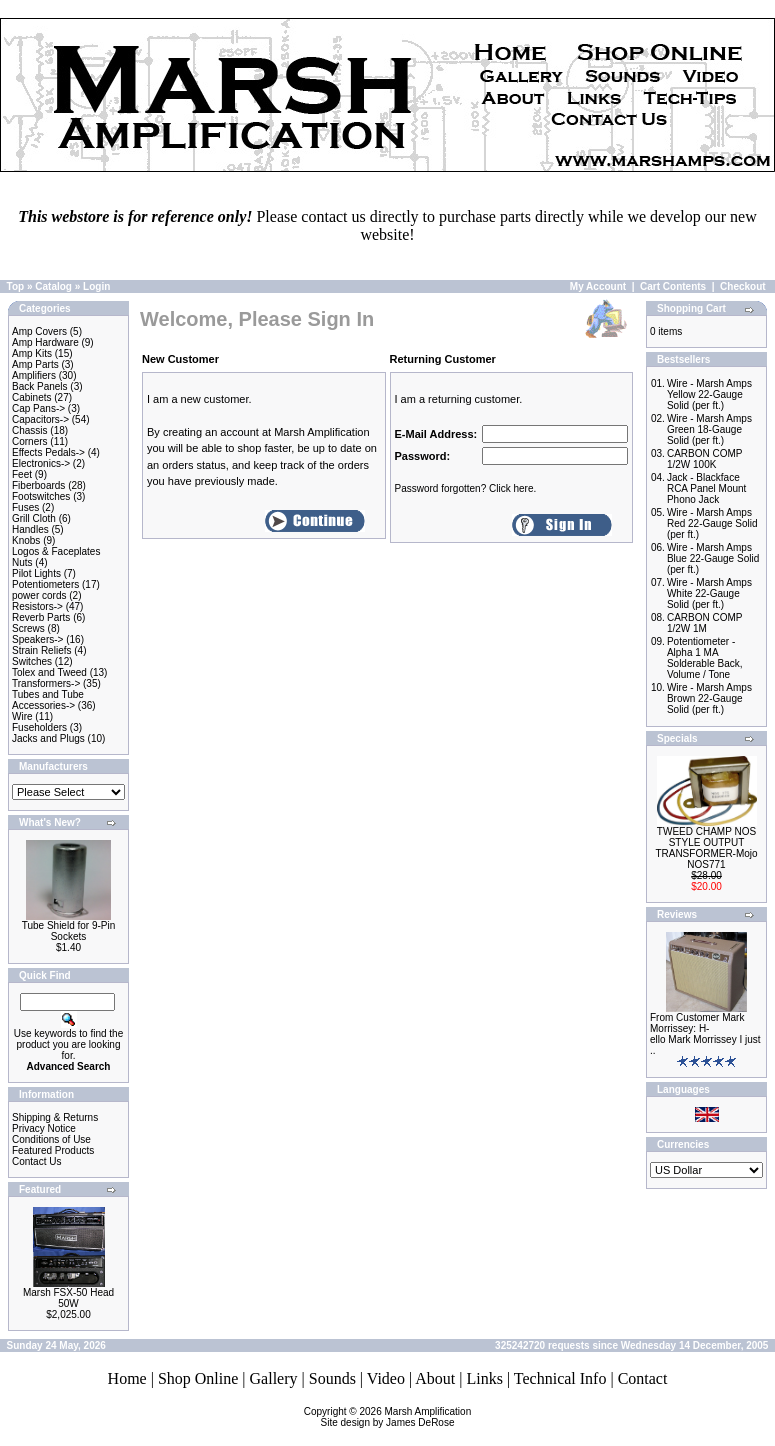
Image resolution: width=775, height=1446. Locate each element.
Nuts (22, 562)
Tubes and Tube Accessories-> (48, 700)
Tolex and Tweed (49, 672)
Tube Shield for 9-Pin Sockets (69, 931)
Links (484, 1378)
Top (16, 286)
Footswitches (41, 496)
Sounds (332, 1378)
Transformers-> (46, 683)
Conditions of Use (51, 1139)
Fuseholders (39, 727)
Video (386, 1378)
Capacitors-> (40, 419)
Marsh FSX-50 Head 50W (68, 1298)
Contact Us (36, 1161)
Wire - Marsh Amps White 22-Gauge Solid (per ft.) (709, 593)
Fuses (25, 507)
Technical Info (560, 1378)
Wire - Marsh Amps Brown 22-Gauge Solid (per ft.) (709, 698)
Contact (643, 1378)
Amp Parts (35, 364)
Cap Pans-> (38, 408)
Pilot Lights (36, 573)
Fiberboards (38, 485)
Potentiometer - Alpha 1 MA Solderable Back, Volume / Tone (705, 658)
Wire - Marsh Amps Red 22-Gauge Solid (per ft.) (712, 523)
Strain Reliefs (41, 650)
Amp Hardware (45, 342)
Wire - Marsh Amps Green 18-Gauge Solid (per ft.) (709, 429)
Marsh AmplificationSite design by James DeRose (396, 1417)
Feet (22, 474)
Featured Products (53, 1150)
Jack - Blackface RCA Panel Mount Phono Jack (707, 488)
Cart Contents (673, 286)
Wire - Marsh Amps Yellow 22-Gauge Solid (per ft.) (709, 394)
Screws (28, 628)
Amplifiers (34, 375)
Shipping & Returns (55, 1117)
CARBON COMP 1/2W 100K (704, 459)
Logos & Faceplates (56, 551)
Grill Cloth (34, 518)
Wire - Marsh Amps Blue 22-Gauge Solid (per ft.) (713, 558)
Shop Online (198, 1378)
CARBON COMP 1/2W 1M (704, 623)
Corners (30, 441)
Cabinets (31, 397)
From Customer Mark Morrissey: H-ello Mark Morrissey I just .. (705, 1034)
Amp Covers (39, 331)
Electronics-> (41, 463)
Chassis (30, 430)
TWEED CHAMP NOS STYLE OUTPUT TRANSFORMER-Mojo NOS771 (706, 848)
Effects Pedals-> (48, 452)
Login (96, 286)
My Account (598, 286)
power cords (39, 595)
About (435, 1378)
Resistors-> (37, 606)
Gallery (274, 1378)
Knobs (26, 540)
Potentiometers (45, 584)
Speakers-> (37, 639)
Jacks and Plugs (48, 738)
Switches (32, 661)
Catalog (53, 286)
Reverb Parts (41, 617)
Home (127, 1378)
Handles (30, 529)
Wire (22, 716)
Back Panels (40, 386)
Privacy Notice (44, 1128)
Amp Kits (32, 353)
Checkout (743, 286)
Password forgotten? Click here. (466, 488)
